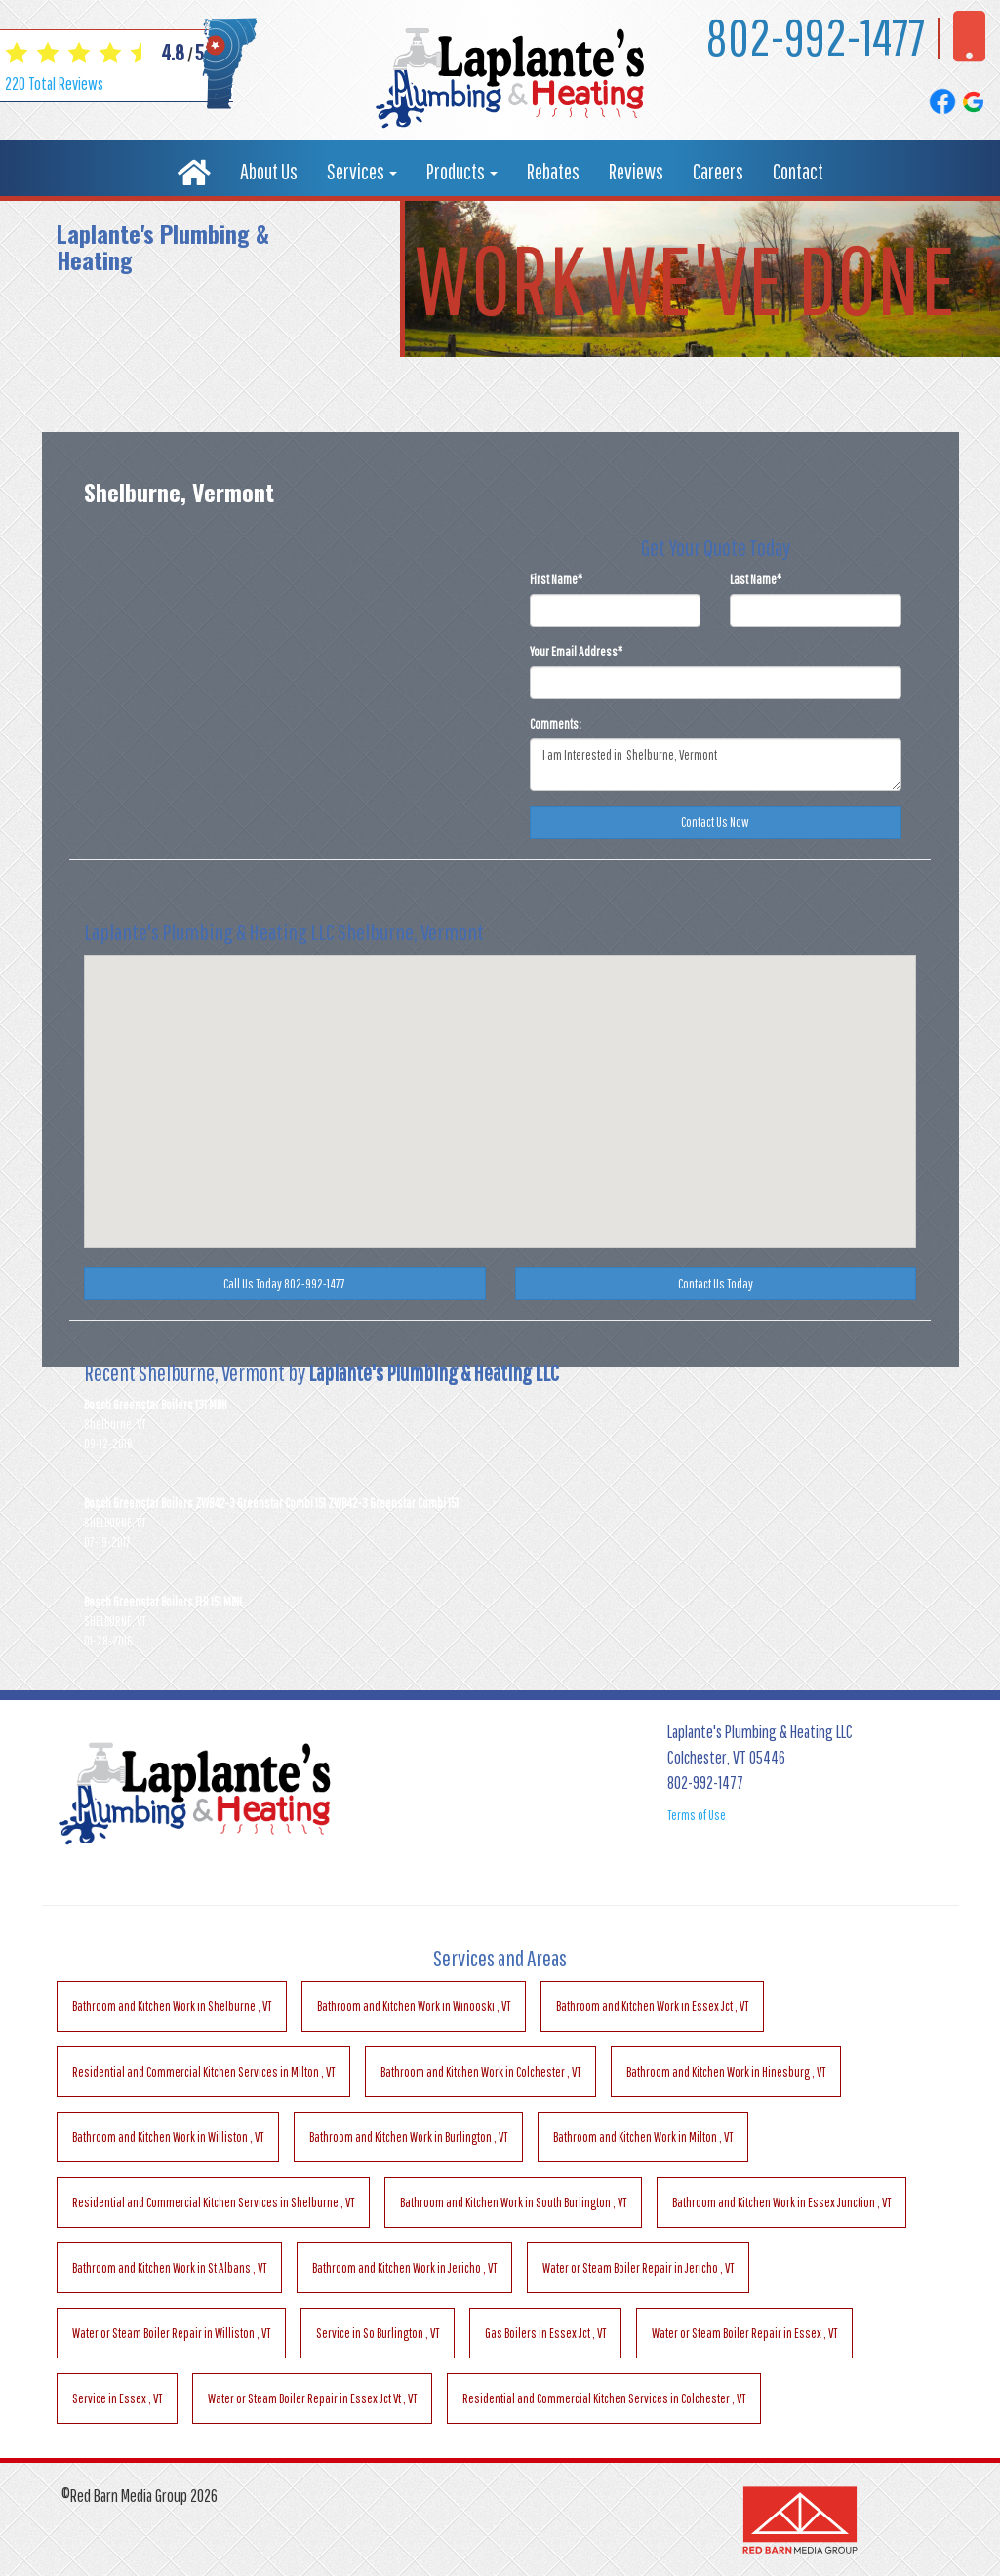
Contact (798, 171)
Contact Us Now (715, 822)
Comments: (555, 724)
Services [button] (362, 171)
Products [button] (462, 171)
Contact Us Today (715, 1283)
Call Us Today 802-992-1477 (284, 1283)
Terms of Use (696, 1815)
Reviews (636, 171)
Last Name (755, 579)
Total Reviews (54, 83)
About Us (269, 171)
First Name (556, 579)
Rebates (553, 171)
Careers (718, 171)
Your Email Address (576, 651)
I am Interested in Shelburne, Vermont (716, 764)
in (171, 2006)
